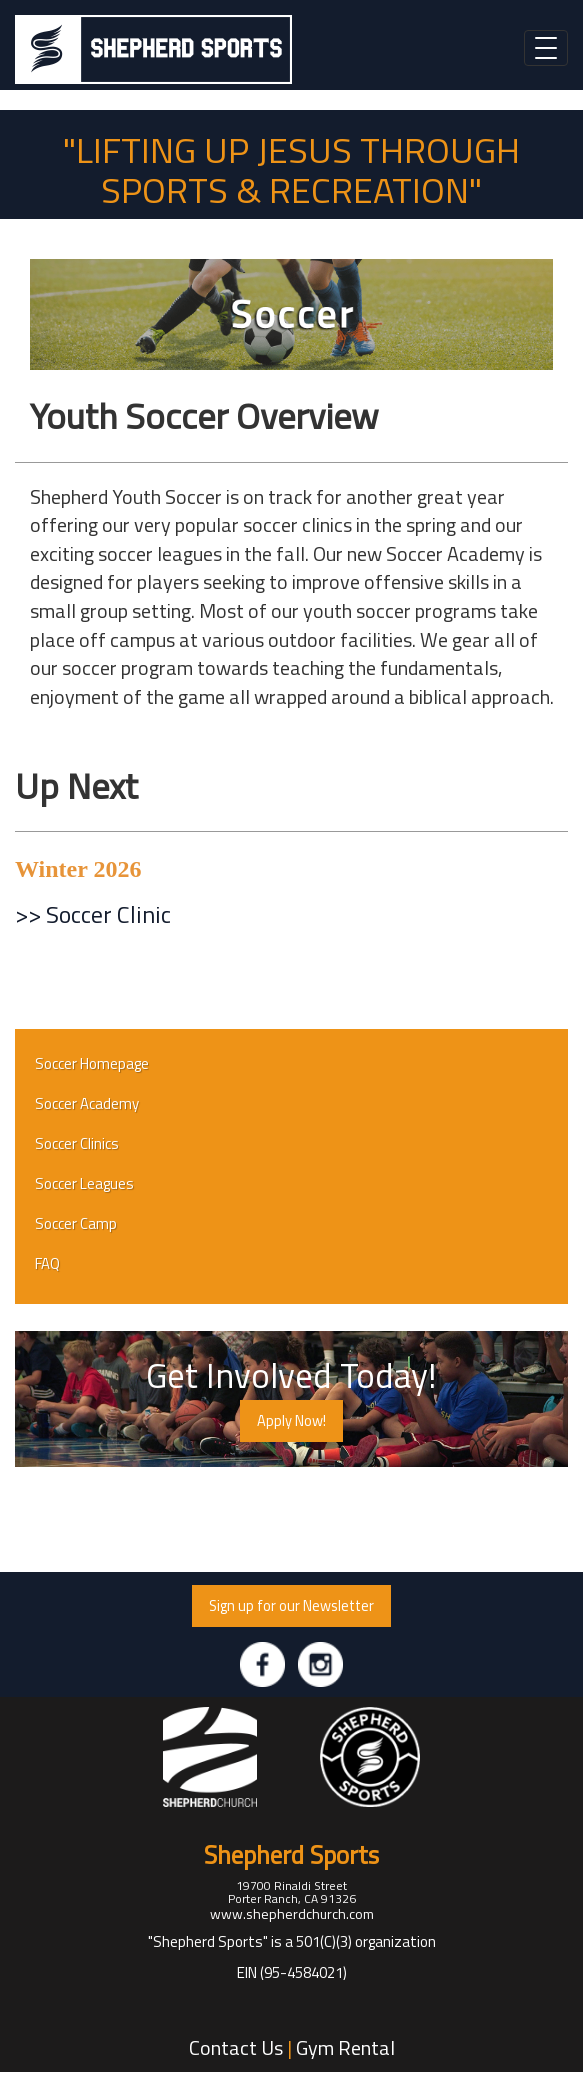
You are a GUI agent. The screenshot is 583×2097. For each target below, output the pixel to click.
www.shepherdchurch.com (292, 1913)
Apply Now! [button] (291, 1420)
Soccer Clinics (77, 1143)
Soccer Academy (87, 1103)
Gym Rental (345, 2047)
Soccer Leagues (84, 1183)
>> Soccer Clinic (93, 914)
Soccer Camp (76, 1223)
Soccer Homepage (92, 1063)
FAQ (47, 1263)
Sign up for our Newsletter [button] (291, 1605)
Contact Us (236, 2047)
